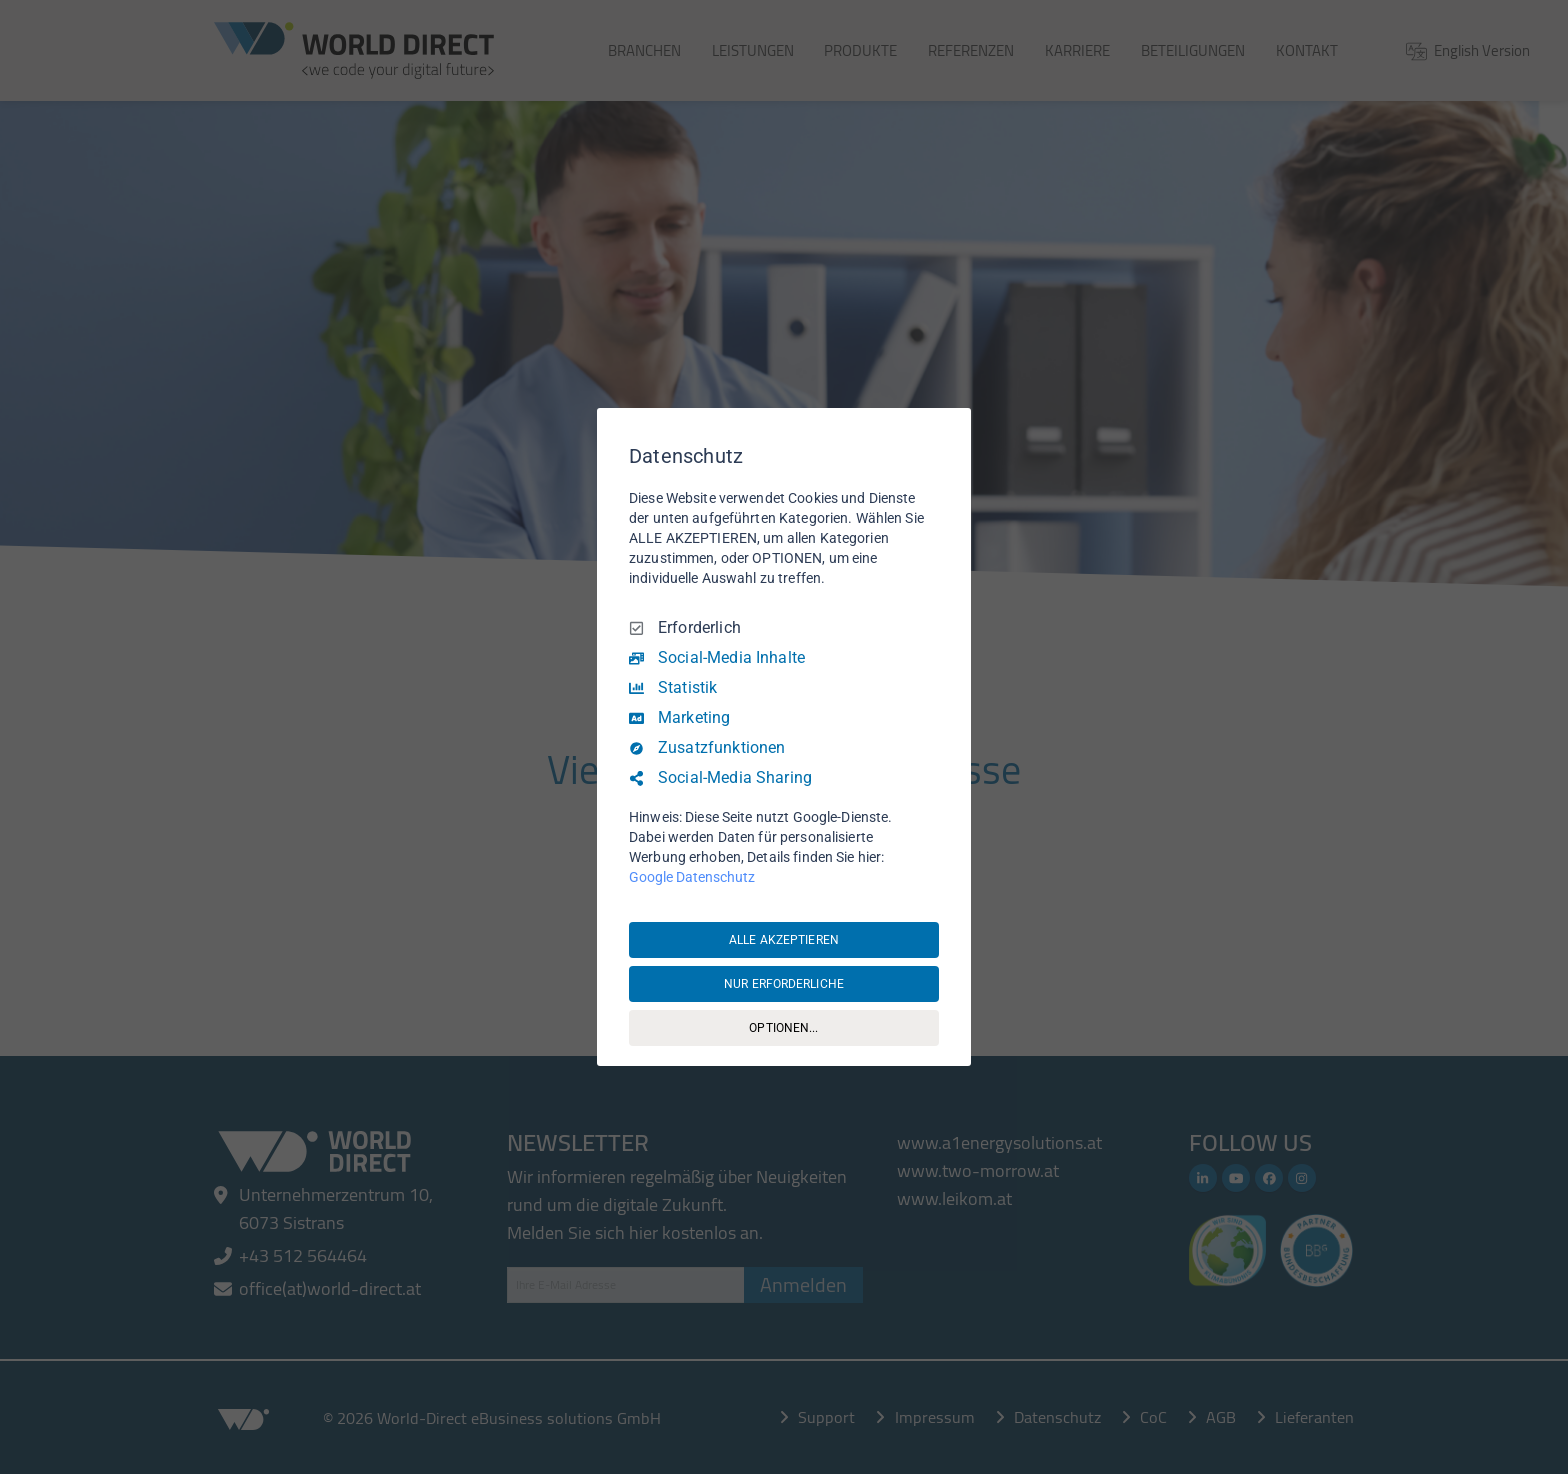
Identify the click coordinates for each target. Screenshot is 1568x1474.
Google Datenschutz (692, 877)
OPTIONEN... (783, 1028)
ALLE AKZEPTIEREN (784, 940)
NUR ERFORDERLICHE (784, 984)
